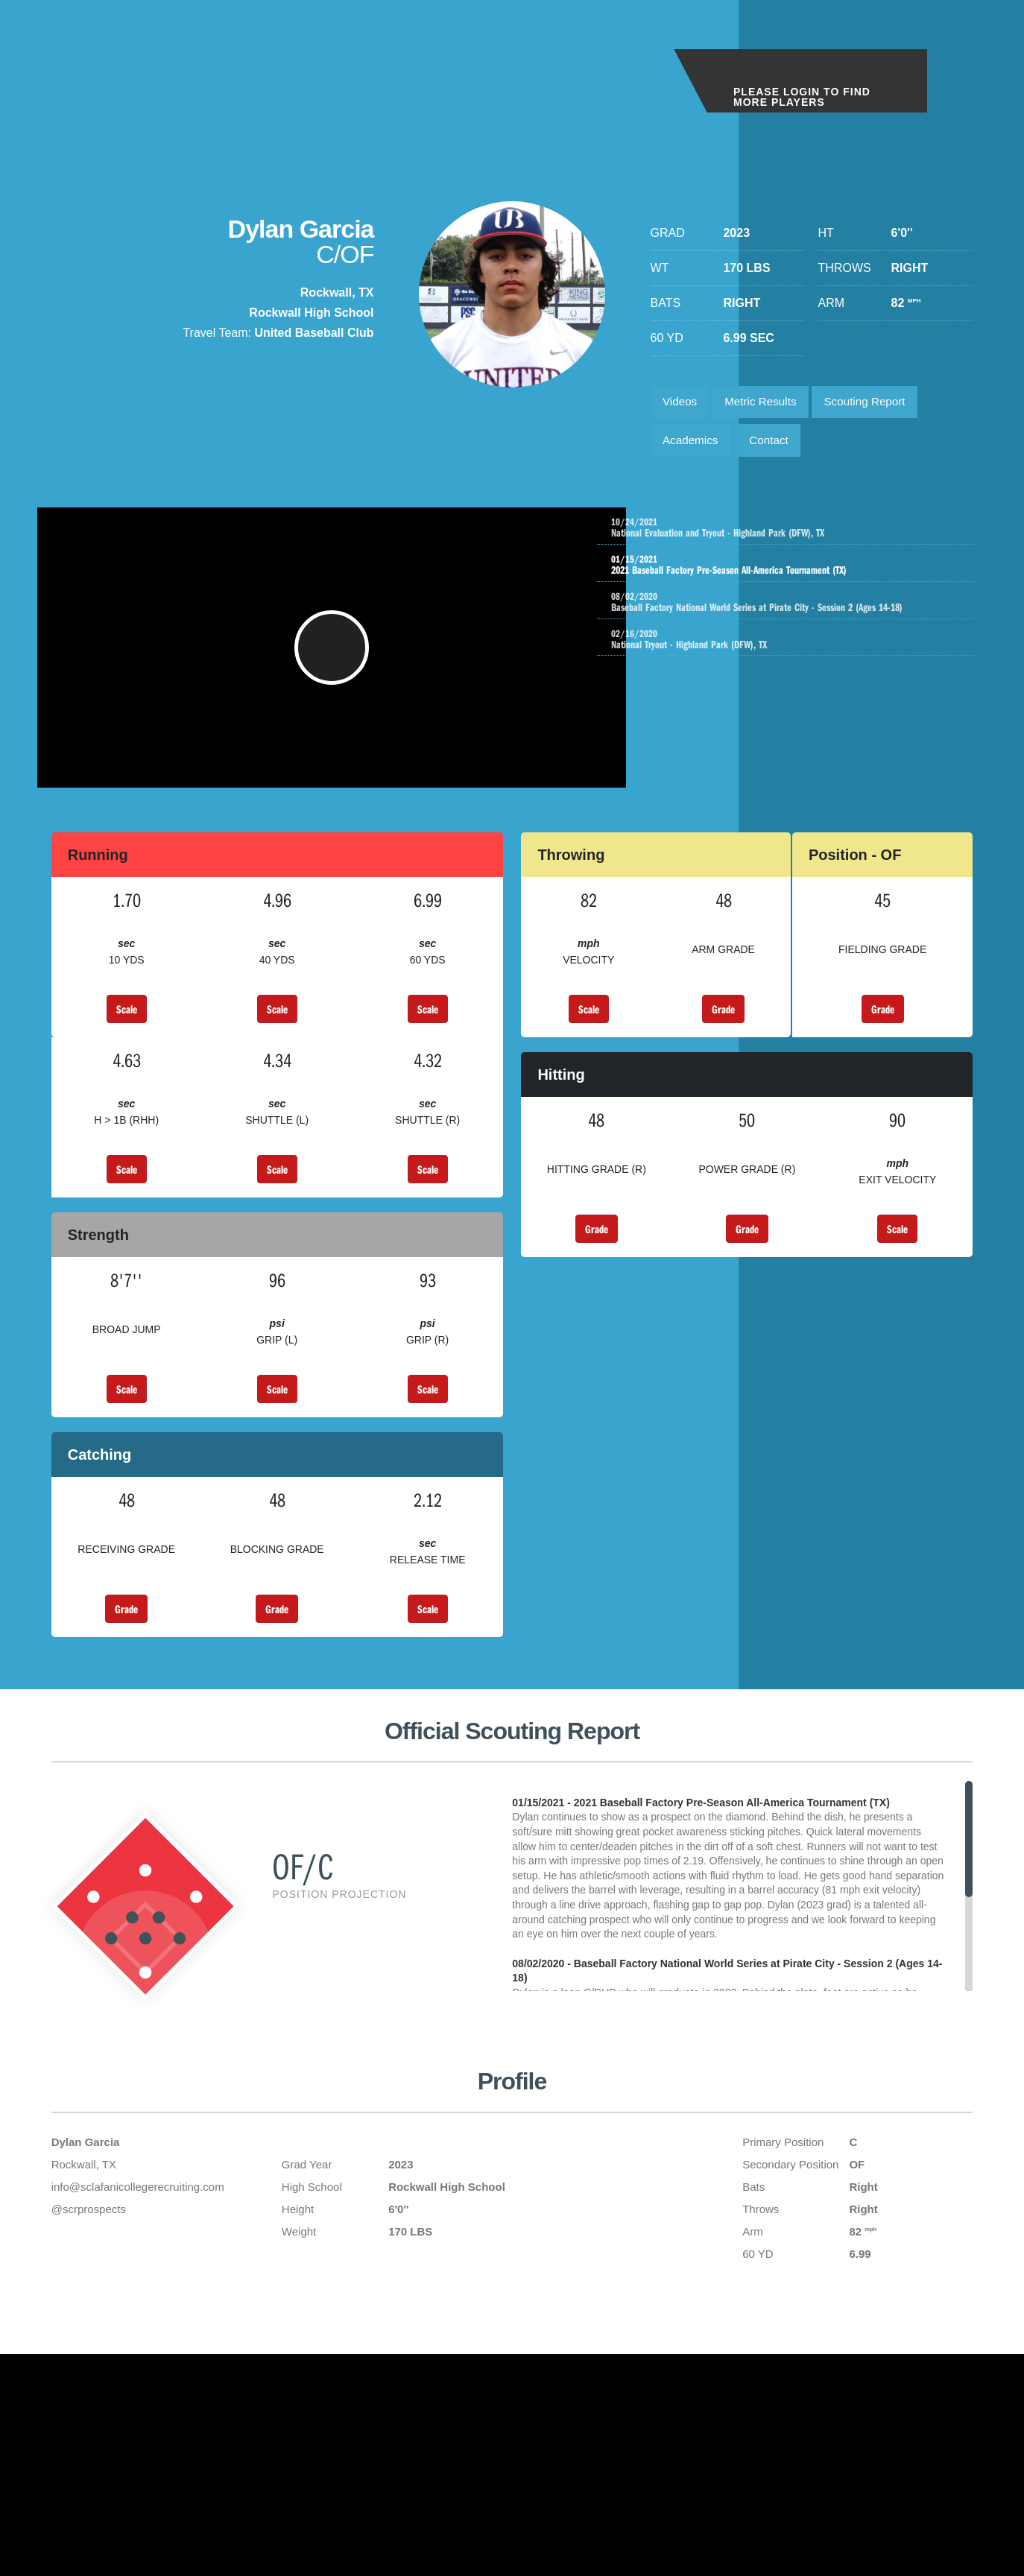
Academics (693, 445)
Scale (126, 1030)
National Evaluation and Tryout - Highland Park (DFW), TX (805, 535)
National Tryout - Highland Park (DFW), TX (805, 654)
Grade (723, 1030)
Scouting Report (878, 403)
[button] (336, 661)
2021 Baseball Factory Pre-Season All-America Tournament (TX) (790, 575)
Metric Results (767, 403)
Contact (776, 445)
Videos (682, 403)
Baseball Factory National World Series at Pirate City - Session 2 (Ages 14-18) (805, 614)
